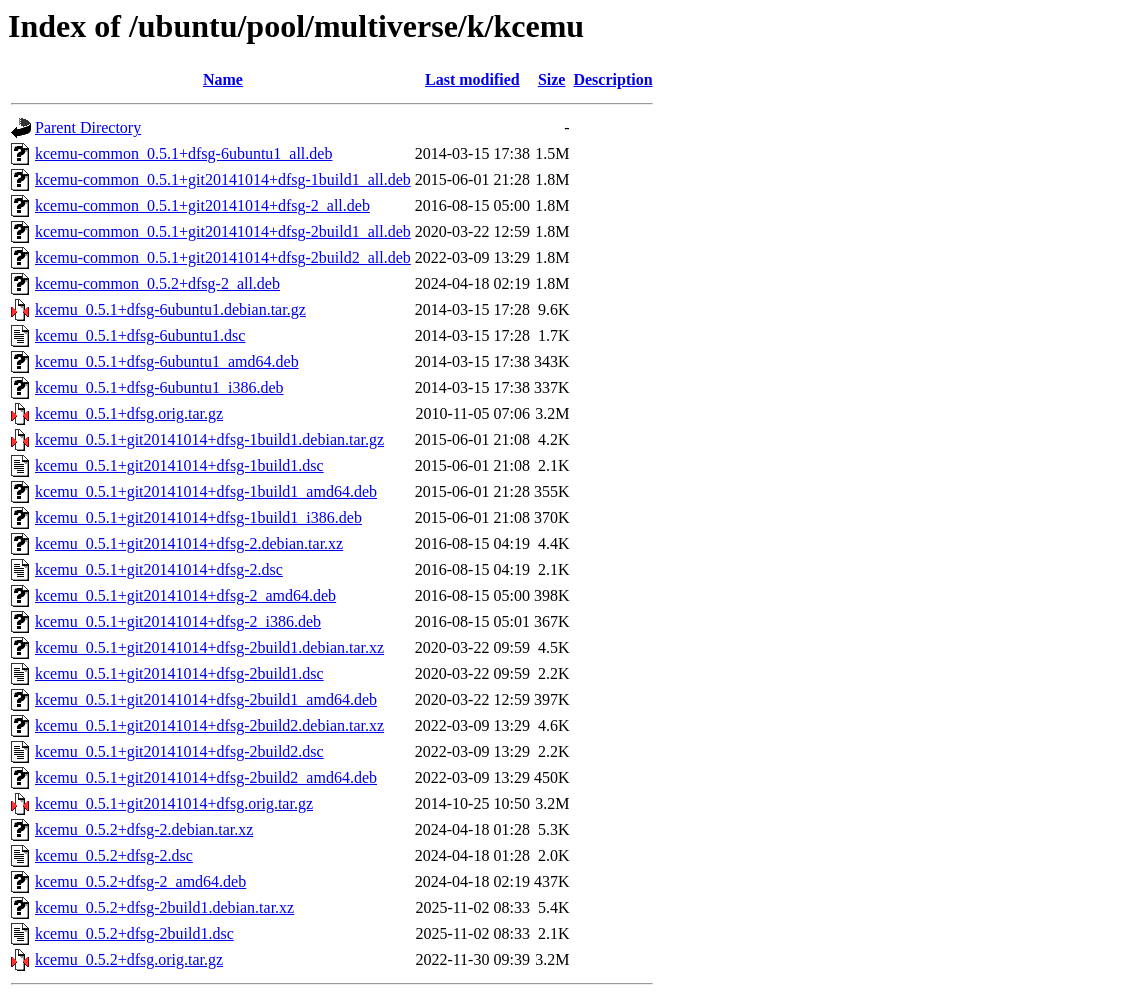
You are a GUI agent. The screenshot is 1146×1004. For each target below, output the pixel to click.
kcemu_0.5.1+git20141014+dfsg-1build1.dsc (179, 465)
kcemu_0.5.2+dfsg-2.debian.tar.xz (144, 829)
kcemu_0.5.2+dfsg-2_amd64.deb (140, 881)
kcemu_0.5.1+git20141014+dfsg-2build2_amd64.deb (206, 777)
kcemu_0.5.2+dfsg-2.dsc (114, 855)
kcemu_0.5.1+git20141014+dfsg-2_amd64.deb (185, 595)
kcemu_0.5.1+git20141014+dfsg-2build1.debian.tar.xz (209, 647)
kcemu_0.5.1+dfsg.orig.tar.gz (129, 413)
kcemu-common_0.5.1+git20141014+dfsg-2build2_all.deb (223, 257)
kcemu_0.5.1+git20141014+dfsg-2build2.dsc (179, 751)
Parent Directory (88, 127)
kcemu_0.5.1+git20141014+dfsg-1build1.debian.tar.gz (209, 439)
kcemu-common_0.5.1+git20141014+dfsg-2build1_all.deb (223, 231)
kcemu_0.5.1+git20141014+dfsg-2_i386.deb (178, 621)
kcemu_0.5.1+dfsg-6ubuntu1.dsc (140, 335)
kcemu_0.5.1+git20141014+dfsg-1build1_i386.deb (198, 517)
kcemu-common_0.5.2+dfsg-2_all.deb (157, 283)
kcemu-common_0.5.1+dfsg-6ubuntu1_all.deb (183, 153)
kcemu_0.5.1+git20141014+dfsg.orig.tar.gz (174, 803)
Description (612, 79)
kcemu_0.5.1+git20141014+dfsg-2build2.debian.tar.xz (209, 725)
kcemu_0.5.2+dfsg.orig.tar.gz (129, 959)
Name (223, 79)
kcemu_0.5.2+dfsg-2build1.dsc (134, 933)
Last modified (472, 79)
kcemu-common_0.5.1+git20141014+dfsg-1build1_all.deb (223, 179)
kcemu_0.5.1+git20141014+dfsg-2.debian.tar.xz (189, 543)
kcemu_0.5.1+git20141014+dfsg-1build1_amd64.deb (206, 491)
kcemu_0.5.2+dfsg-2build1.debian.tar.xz (164, 907)
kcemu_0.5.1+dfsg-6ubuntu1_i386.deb (159, 387)
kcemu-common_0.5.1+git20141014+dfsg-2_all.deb (202, 205)
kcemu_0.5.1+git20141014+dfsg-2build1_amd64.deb (206, 699)
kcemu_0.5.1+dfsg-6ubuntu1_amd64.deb (167, 361)
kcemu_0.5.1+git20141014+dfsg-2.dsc (159, 569)
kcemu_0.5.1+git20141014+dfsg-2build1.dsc (179, 673)
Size (552, 79)
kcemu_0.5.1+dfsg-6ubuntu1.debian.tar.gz (170, 309)
